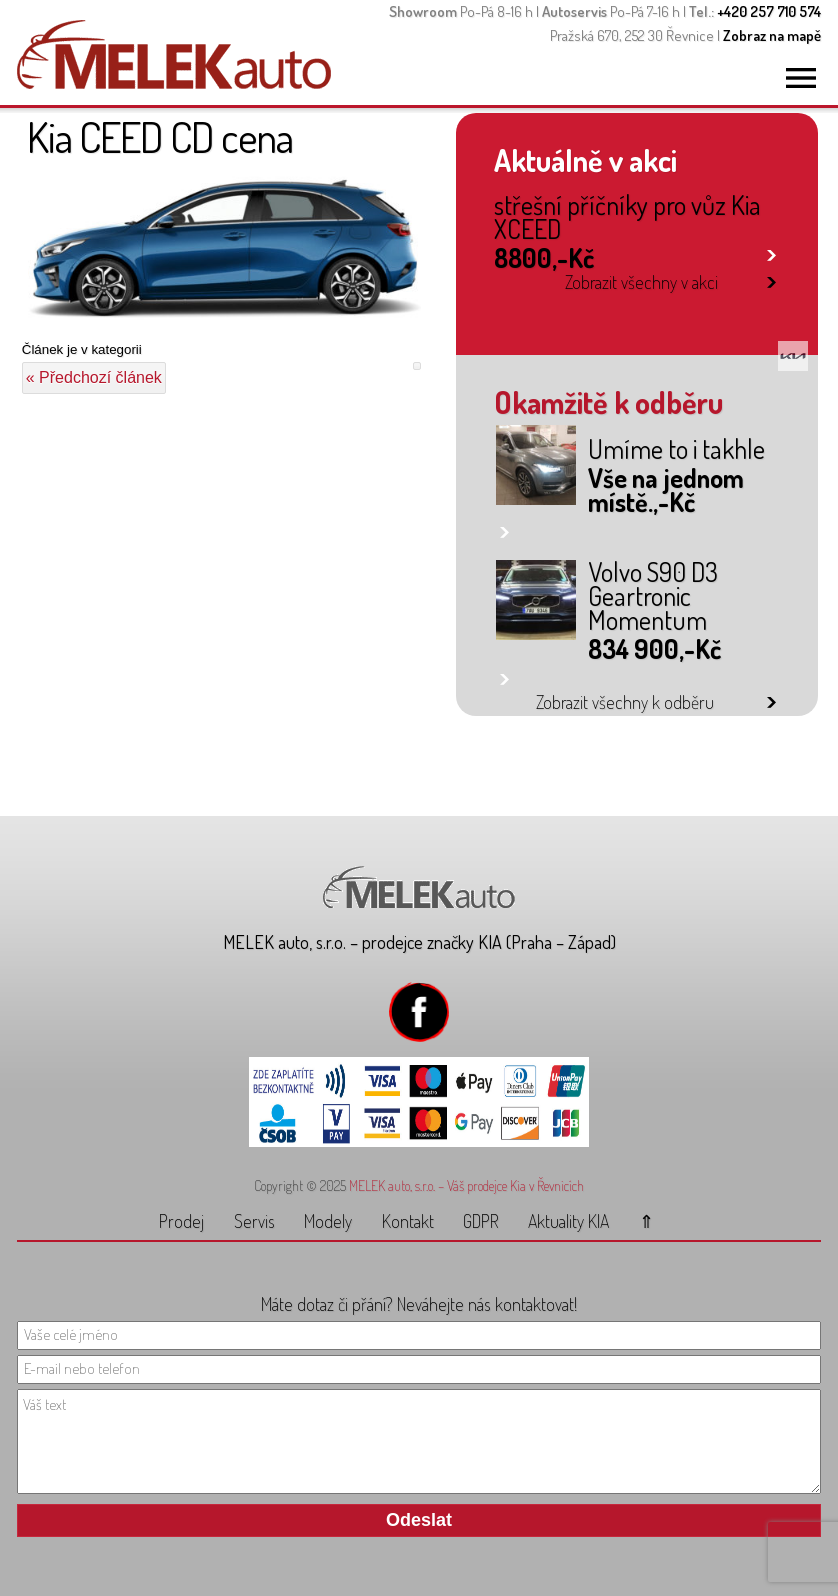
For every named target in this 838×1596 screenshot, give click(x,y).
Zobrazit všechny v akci (641, 282)
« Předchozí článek (94, 377)
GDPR (481, 1221)
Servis (254, 1221)
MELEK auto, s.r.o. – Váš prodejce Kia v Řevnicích (466, 1185)
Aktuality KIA (568, 1221)
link (771, 251)
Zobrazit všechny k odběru (625, 702)
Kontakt (408, 1221)
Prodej (181, 1221)
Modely (328, 1221)
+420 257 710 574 (769, 11)
